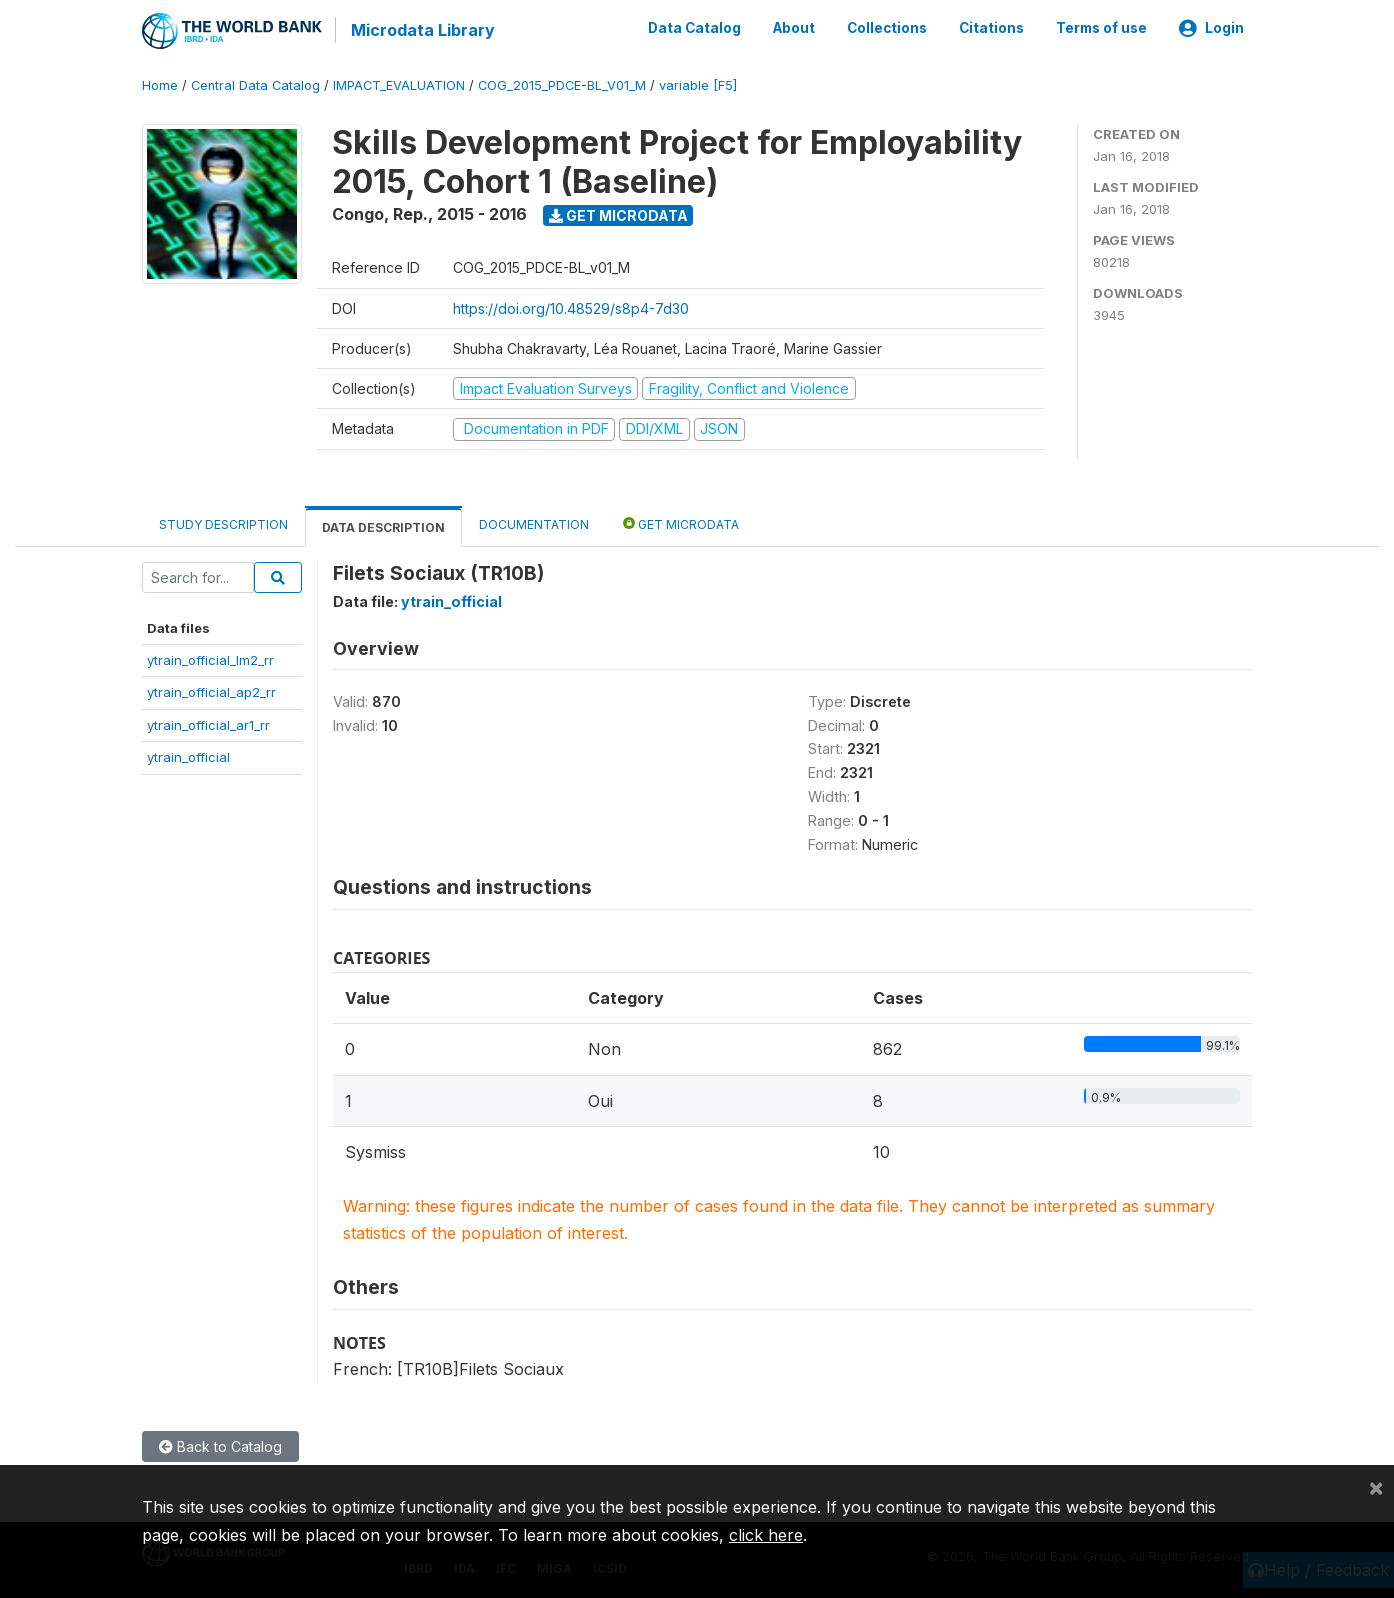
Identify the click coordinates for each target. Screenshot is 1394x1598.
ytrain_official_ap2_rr (211, 691)
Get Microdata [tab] (681, 521)
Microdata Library (422, 30)
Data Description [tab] (383, 525)
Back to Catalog (220, 1445)
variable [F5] (698, 84)
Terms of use (1101, 28)
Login (1211, 28)
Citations (991, 28)
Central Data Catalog (255, 84)
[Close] (1376, 1487)
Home (160, 84)
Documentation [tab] (534, 522)
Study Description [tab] (223, 522)
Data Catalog (694, 28)
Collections (887, 28)
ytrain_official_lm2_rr (210, 659)
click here (766, 1535)
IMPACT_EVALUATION (399, 84)
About (794, 28)
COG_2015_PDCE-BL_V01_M (562, 84)
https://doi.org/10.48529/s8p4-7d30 (571, 306)
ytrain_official (188, 756)
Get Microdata (618, 213)
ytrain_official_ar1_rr (208, 723)
